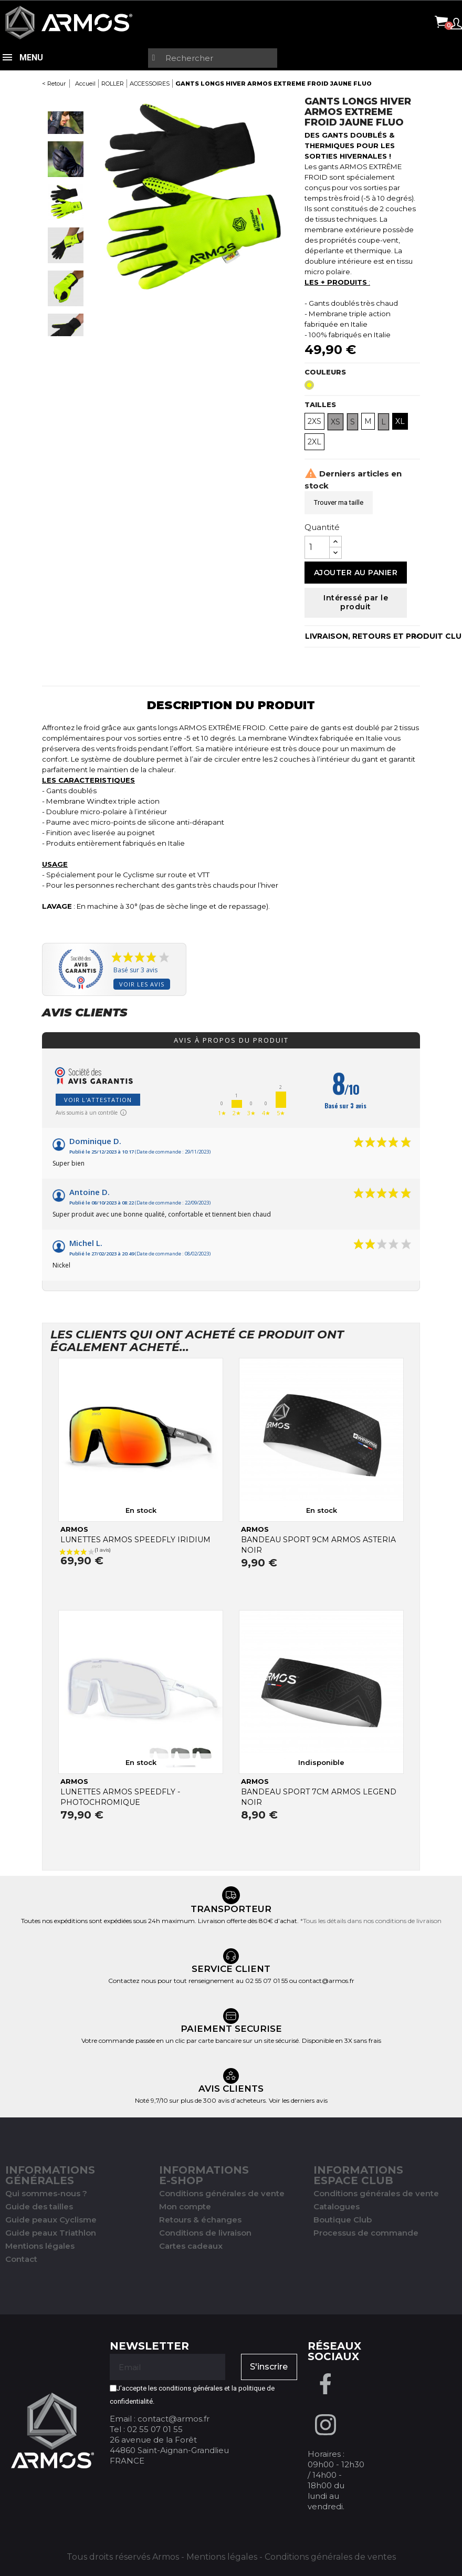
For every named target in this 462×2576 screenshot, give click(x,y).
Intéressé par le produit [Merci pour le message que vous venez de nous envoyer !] (355, 602)
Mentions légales (40, 2246)
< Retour (54, 83)
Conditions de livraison (205, 2233)
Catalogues (336, 2206)
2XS (314, 421)
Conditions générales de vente (222, 2193)
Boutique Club (342, 2220)
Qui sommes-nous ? (46, 2193)
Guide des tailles (39, 2206)
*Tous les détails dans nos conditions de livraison (371, 1921)
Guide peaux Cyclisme (51, 2220)
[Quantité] (317, 547)
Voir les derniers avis (298, 2100)
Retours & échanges (200, 2220)
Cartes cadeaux (191, 2246)
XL (400, 421)
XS (335, 422)
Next (65, 346)
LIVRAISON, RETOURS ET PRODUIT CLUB (362, 636)
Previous (65, 101)
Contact (21, 2259)
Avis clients (84, 1012)
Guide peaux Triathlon (50, 2233)
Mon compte (185, 2206)
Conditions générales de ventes (330, 2557)
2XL (314, 441)
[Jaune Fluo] (311, 387)
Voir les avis (141, 984)
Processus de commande (365, 2233)
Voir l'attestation (98, 1100)
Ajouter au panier (356, 572)
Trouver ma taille (338, 502)
